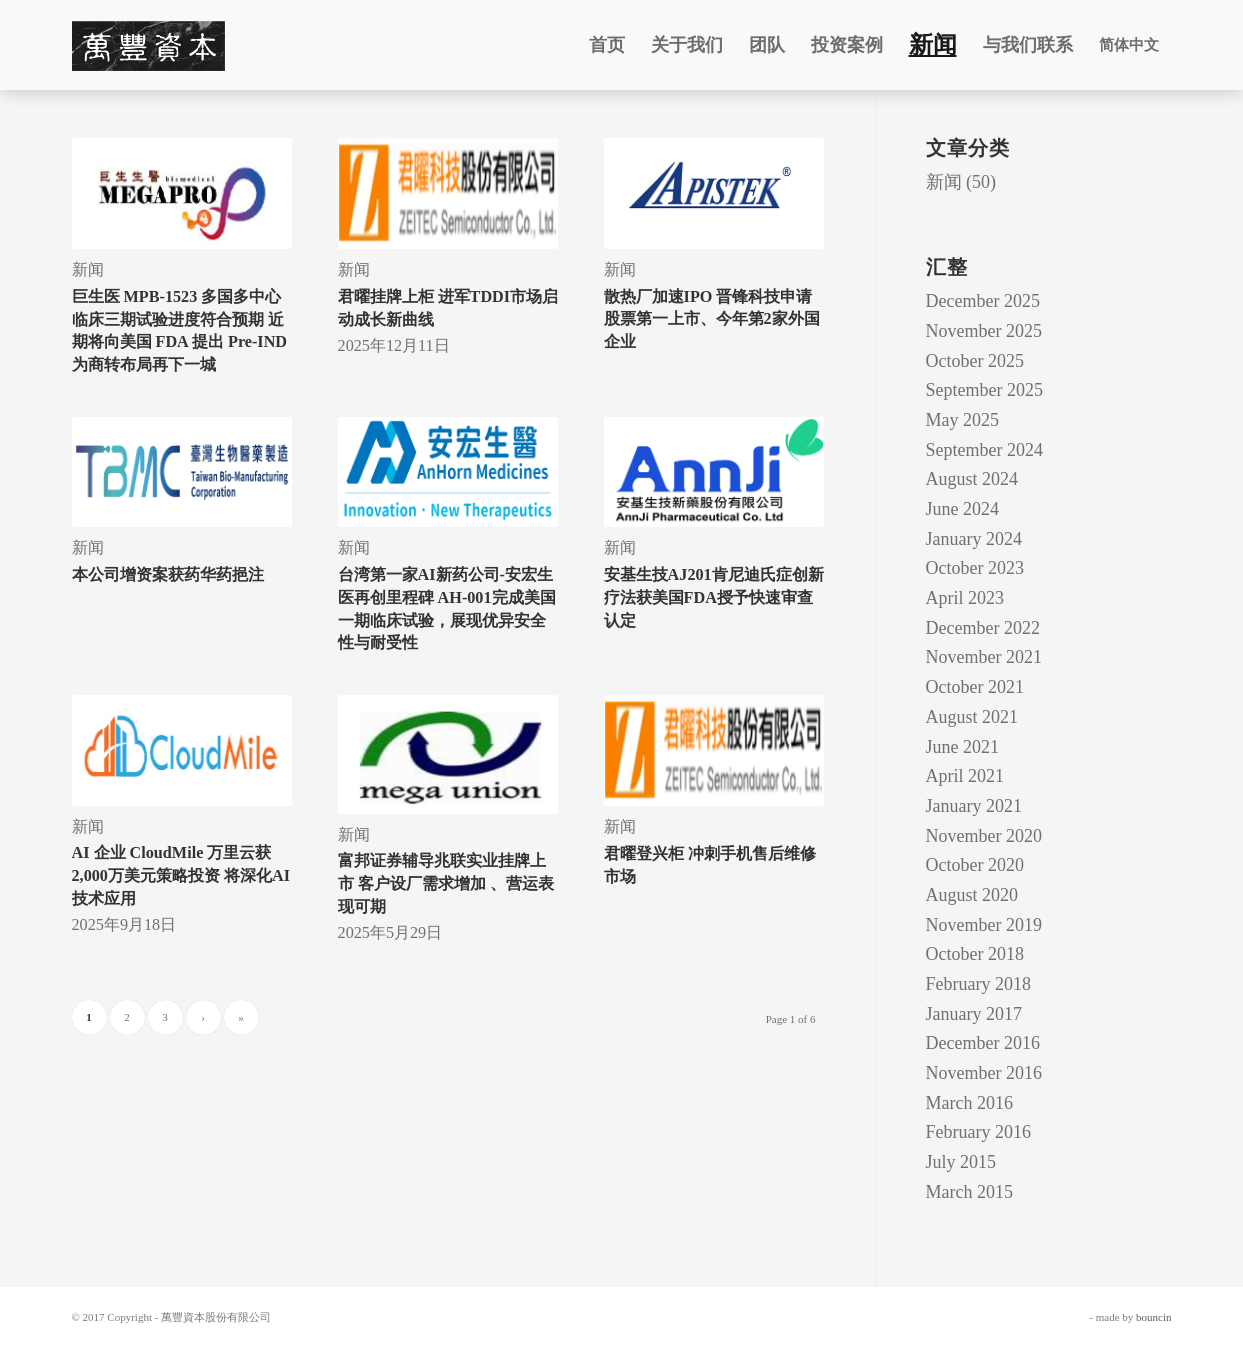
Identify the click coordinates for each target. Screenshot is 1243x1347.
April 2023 (965, 598)
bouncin (1153, 1317)
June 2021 (963, 747)
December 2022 (983, 628)
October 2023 (975, 568)
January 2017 (974, 1014)
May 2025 (963, 420)
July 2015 (961, 1162)
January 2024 (974, 539)
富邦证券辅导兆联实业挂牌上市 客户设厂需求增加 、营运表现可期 (446, 883)
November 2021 (984, 657)
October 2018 (975, 954)
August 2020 (972, 895)
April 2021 (965, 776)
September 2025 (984, 390)
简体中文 (1129, 45)
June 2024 (963, 509)
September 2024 (984, 450)
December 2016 (983, 1043)
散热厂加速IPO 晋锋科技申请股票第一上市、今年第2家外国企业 (712, 319)
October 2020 (975, 865)
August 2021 (972, 717)
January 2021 (974, 806)
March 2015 (969, 1192)
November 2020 (984, 836)
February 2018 (978, 984)
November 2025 (984, 331)
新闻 (88, 270)
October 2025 (975, 361)
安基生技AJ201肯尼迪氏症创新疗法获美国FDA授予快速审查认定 (714, 597)
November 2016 (984, 1073)
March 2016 (969, 1103)
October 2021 (975, 687)
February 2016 (978, 1132)
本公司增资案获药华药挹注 (168, 575)
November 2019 (984, 925)
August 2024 (972, 479)
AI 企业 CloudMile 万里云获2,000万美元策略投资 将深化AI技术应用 (181, 875)
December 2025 (983, 301)
